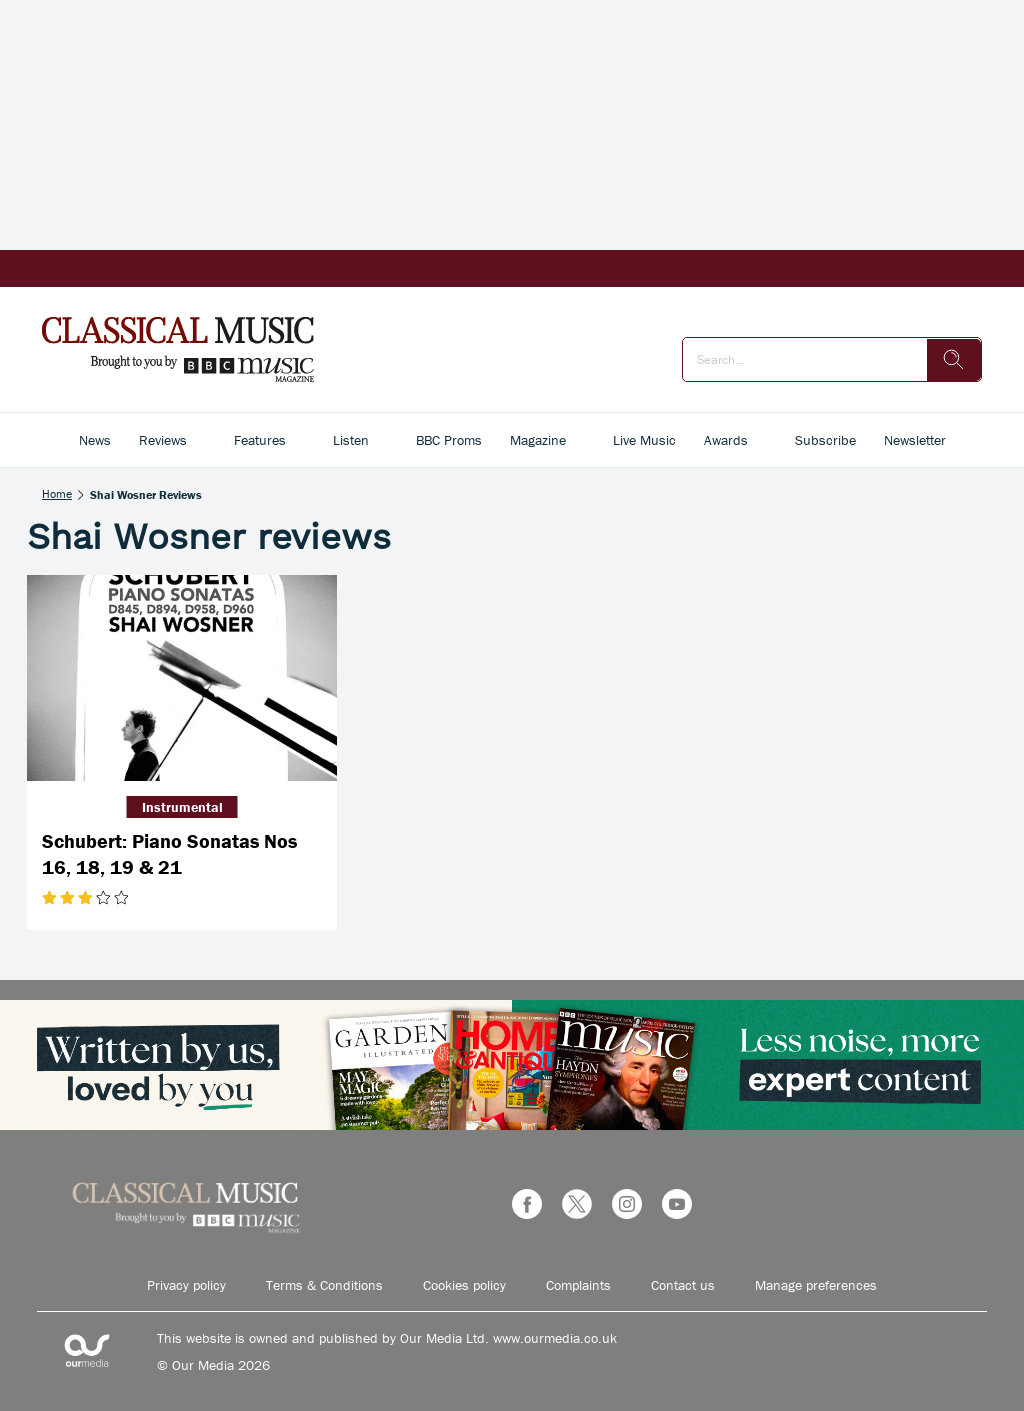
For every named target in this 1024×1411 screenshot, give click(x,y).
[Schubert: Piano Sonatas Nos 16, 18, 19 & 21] (182, 678)
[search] (954, 360)
